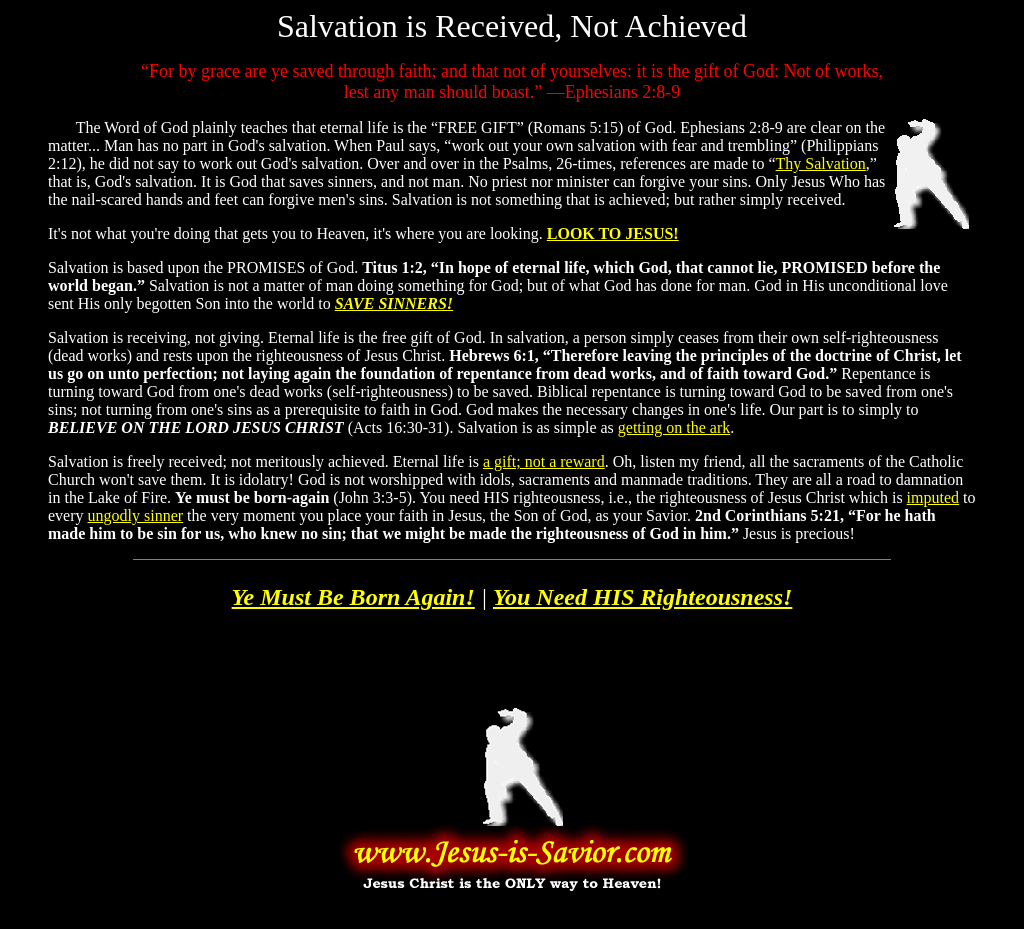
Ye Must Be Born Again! (353, 597)
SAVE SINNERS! (394, 303)
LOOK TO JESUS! (613, 233)
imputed (933, 497)
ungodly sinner (136, 515)
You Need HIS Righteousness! (642, 597)
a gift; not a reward (544, 461)
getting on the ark (674, 427)
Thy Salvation (821, 163)
